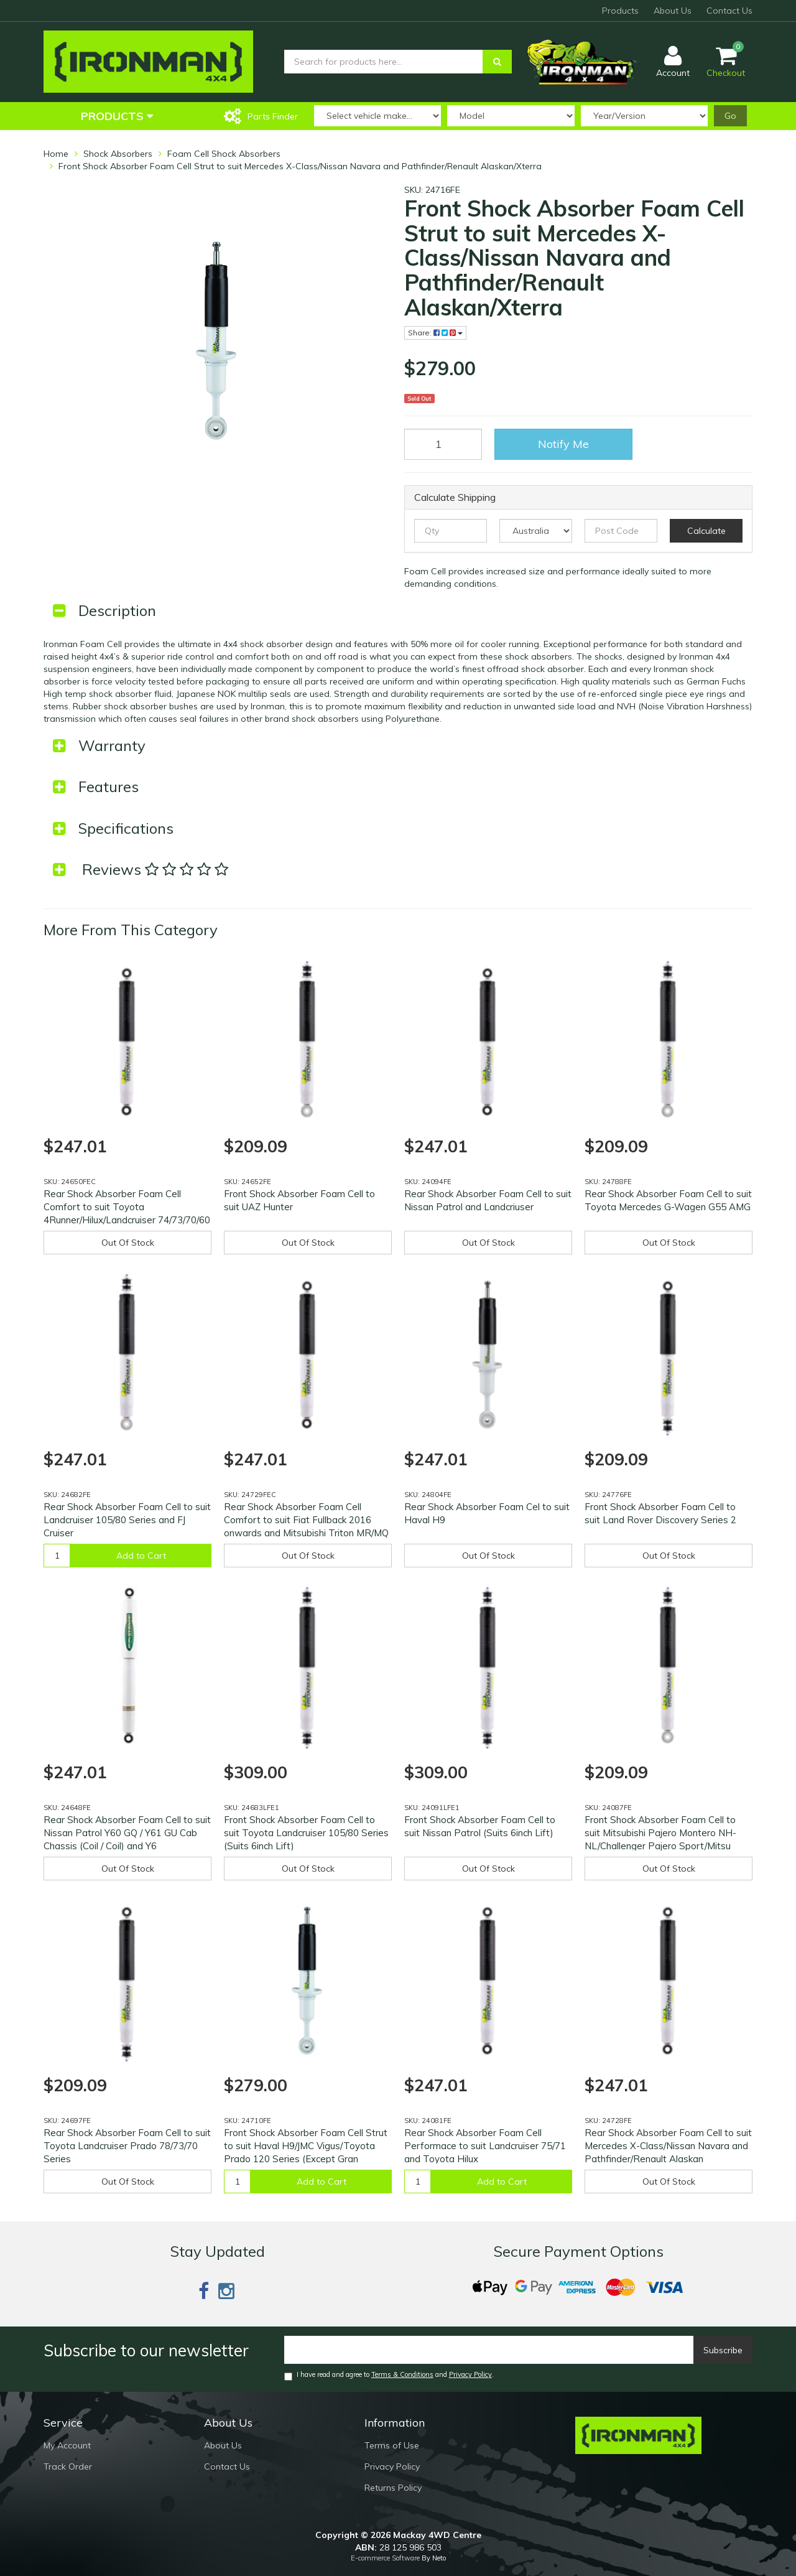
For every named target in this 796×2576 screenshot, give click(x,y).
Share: (435, 332)
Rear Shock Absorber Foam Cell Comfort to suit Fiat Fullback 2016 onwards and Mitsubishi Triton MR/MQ (306, 1520)
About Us (673, 10)
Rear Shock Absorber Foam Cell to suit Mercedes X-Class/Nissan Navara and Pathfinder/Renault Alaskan (668, 2146)
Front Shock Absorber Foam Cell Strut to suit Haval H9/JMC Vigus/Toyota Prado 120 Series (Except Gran (305, 2146)
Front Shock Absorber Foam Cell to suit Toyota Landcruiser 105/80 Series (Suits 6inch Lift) (306, 1833)
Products (620, 10)
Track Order (68, 2466)
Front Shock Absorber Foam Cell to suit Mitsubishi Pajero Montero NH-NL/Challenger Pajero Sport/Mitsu (660, 1833)
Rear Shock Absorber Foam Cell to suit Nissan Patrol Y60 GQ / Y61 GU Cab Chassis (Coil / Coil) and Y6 (127, 1833)
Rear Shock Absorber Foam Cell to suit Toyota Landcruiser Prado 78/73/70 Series (127, 2146)
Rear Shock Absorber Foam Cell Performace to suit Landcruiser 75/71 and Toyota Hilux (485, 2146)
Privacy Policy (470, 2374)
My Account (67, 2445)
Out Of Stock (127, 1242)
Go (730, 115)
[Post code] (621, 531)
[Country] (535, 531)
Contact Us (729, 10)
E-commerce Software (385, 2558)
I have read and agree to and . (389, 2375)
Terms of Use (391, 2445)
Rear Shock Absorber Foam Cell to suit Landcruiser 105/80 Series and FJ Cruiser (127, 1520)
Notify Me (563, 444)
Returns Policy (393, 2487)
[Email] (489, 2350)
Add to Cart (141, 1555)
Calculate (706, 530)
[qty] (450, 531)
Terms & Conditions (402, 2374)
